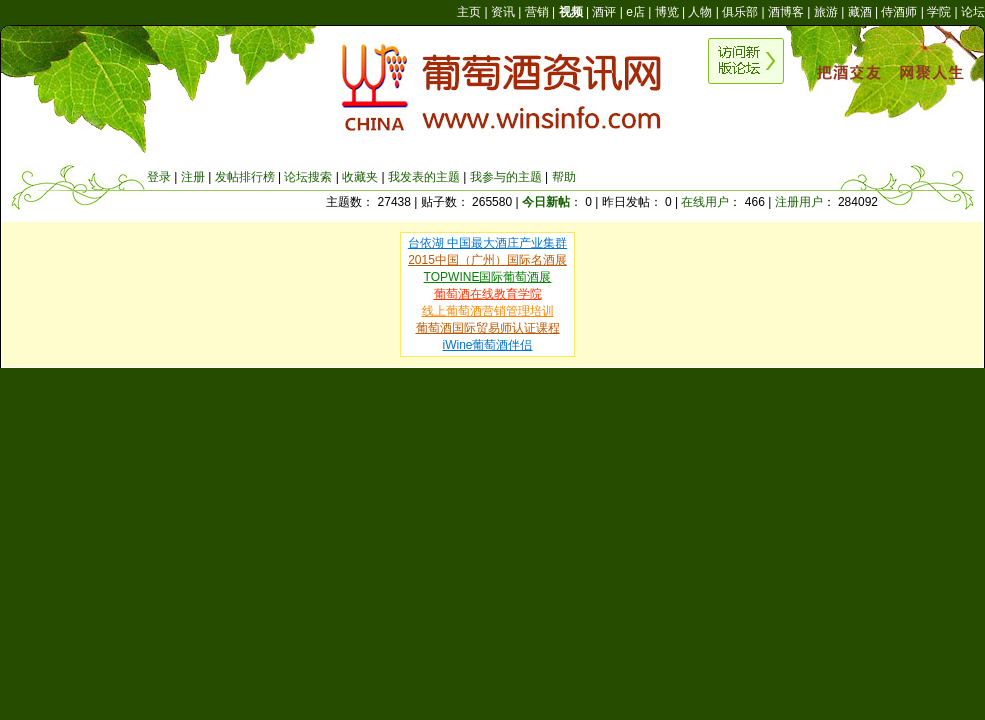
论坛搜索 (308, 177)
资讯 (503, 12)
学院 (939, 12)
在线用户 (705, 202)
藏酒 (860, 12)
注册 (193, 177)
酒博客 (786, 12)
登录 (159, 177)
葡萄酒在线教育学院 (488, 294)
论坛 (973, 12)
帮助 (564, 177)
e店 (635, 12)
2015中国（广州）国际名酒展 (487, 260)
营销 (537, 12)
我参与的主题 (506, 177)
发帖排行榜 (245, 177)
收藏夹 (360, 177)
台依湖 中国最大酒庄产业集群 (487, 243)
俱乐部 (740, 12)
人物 (700, 12)
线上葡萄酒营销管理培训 (488, 311)
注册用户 (799, 202)
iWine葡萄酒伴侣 (487, 345)
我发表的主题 (424, 177)
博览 (667, 12)
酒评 (604, 12)
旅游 (826, 12)
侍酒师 (899, 12)
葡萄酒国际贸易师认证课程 (488, 328)
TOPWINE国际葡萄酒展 (488, 277)
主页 (469, 12)
